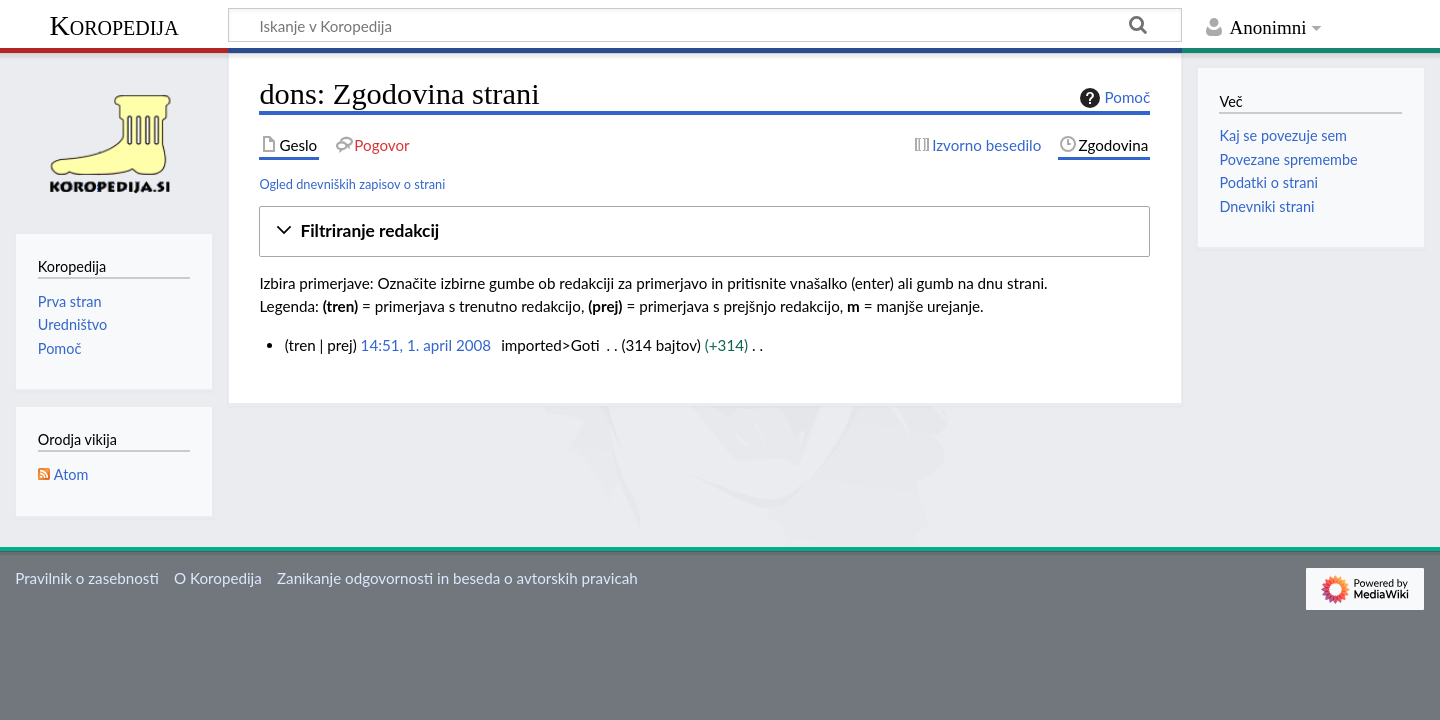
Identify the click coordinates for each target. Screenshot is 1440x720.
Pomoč (1113, 98)
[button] (704, 231)
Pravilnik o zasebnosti (87, 578)
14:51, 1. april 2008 (426, 345)
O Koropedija (218, 578)
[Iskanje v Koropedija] (705, 25)
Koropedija (113, 25)
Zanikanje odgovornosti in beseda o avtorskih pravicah (457, 578)
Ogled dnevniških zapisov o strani (352, 184)
